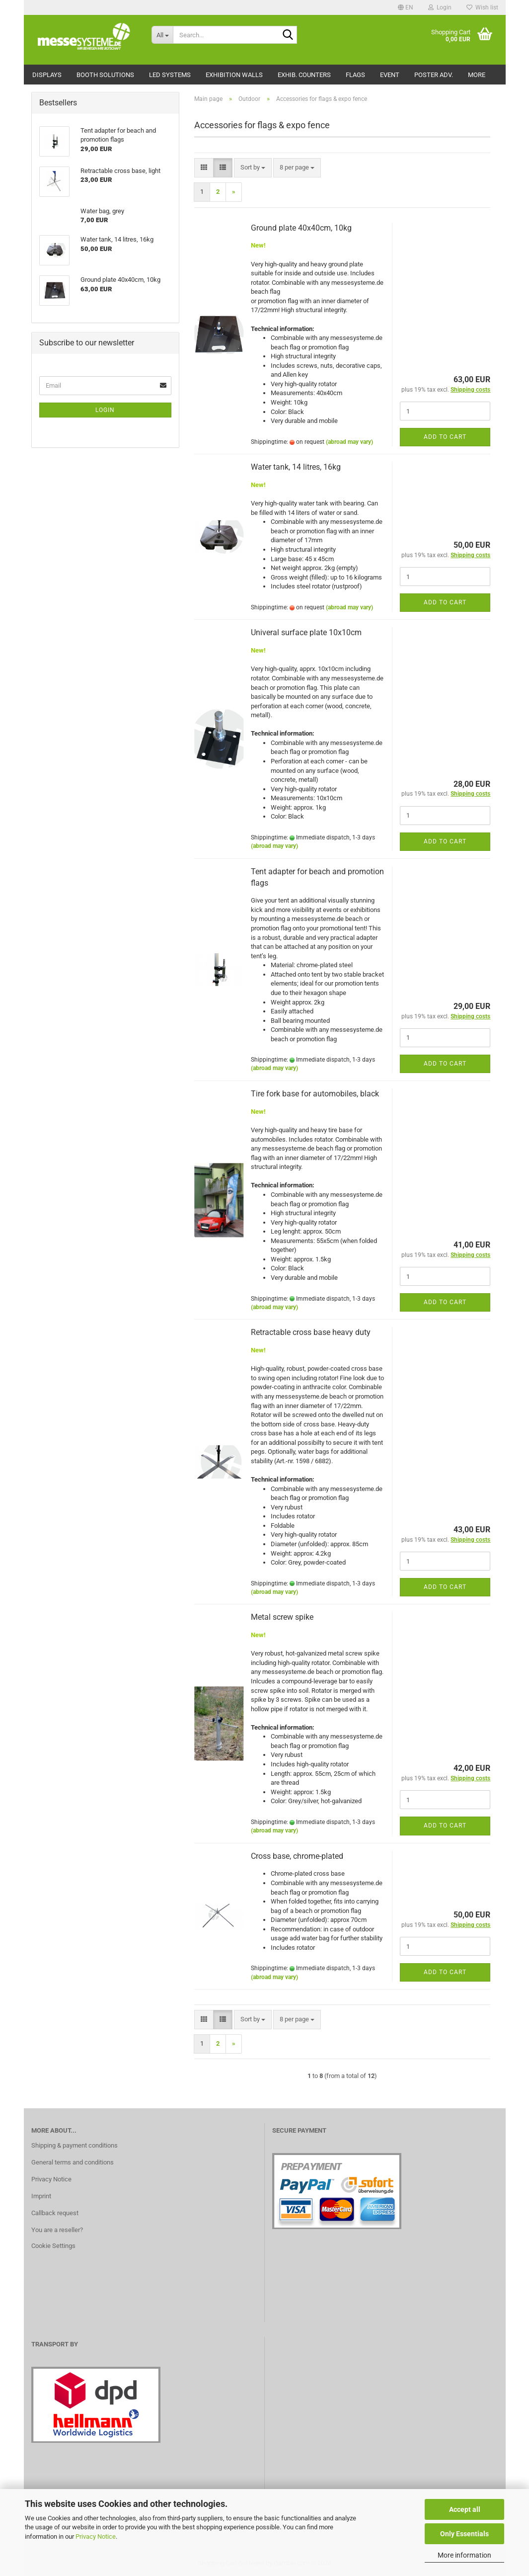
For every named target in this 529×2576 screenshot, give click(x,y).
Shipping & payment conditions (74, 2145)
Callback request (54, 2213)
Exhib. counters (304, 75)
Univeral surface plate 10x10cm (306, 632)
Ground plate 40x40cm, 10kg (301, 228)
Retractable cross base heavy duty (311, 1332)
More (476, 75)
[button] (405, 7)
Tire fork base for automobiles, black (315, 1093)
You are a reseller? (57, 2230)
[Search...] (162, 35)
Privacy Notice (96, 2536)
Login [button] (440, 7)
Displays (47, 75)
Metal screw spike (282, 1617)
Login (105, 410)
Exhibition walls (234, 75)
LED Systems (170, 75)
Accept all (464, 2509)
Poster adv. (433, 75)
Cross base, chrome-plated (297, 1856)
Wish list (482, 7)
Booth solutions (105, 75)
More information (464, 2555)
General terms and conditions (72, 2162)
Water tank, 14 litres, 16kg (296, 467)
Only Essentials (464, 2534)
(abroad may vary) (349, 441)
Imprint (41, 2196)
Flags (355, 75)
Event (389, 75)
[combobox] (253, 167)
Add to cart (445, 436)
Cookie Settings (53, 2245)
